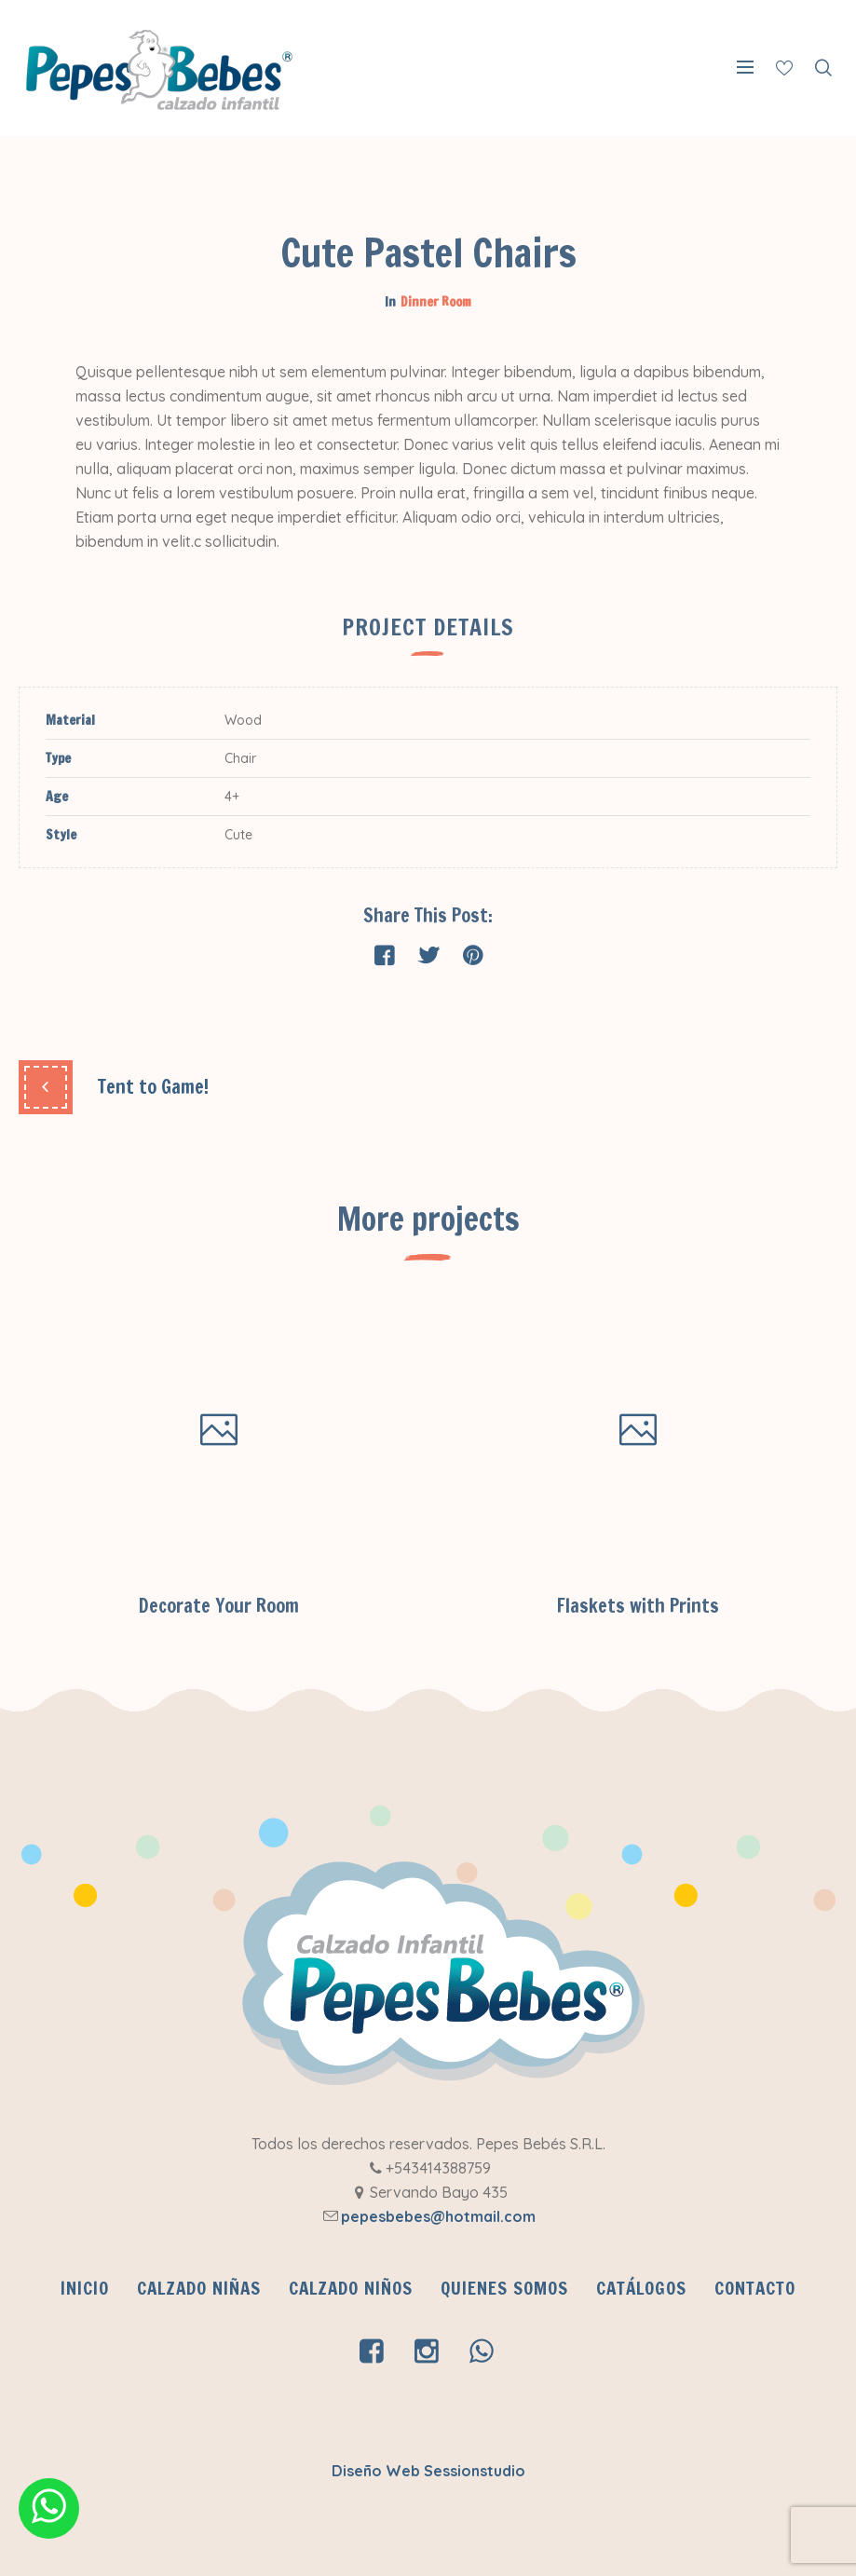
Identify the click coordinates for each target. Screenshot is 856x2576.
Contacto (754, 2288)
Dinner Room (436, 302)
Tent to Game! (153, 1086)
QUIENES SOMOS (504, 2288)
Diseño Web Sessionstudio (428, 2470)
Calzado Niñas (199, 2288)
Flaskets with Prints (638, 1605)
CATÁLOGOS (641, 2288)
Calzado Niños (351, 2288)
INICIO (85, 2288)
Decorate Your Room (219, 1605)
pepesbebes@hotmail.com (438, 2216)
